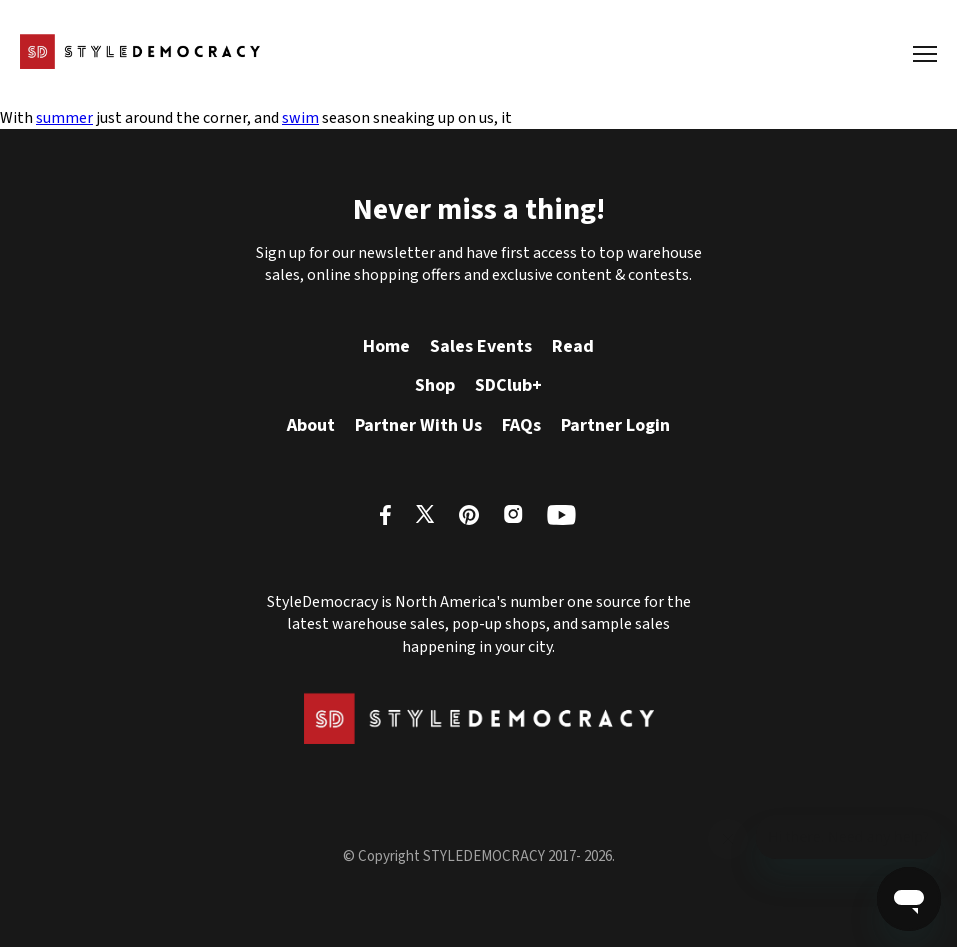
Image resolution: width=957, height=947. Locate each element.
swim (300, 118)
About (311, 425)
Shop (435, 385)
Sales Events (481, 346)
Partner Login (615, 425)
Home (386, 346)
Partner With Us (418, 425)
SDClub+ (508, 385)
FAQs (521, 425)
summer (64, 118)
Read (573, 346)
